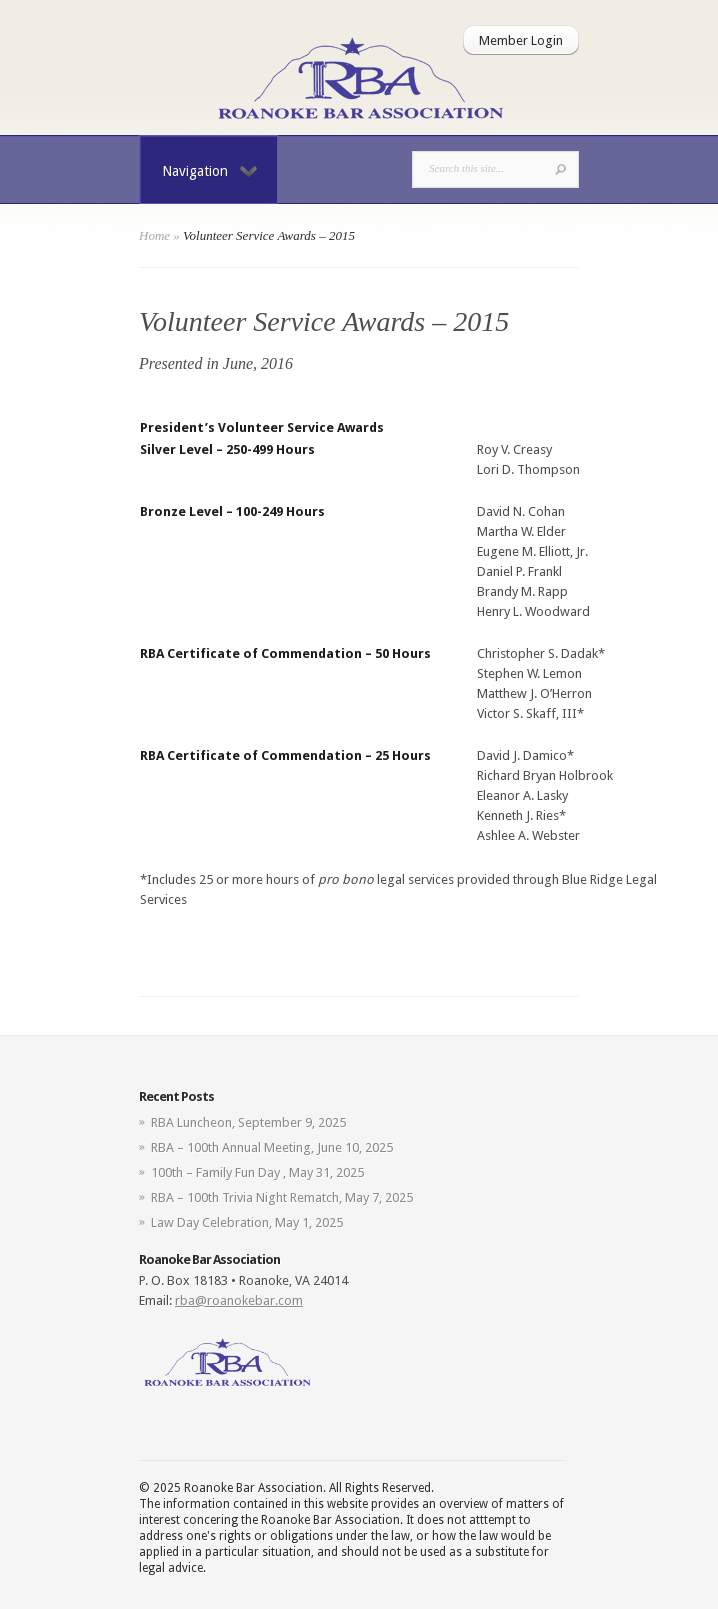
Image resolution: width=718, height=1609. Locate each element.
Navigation (209, 171)
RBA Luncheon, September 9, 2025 (248, 1122)
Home (154, 235)
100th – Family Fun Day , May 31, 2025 (257, 1172)
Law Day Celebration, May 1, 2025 (247, 1222)
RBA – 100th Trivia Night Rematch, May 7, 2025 (282, 1197)
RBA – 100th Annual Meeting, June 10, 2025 (272, 1147)
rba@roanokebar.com (239, 1300)
